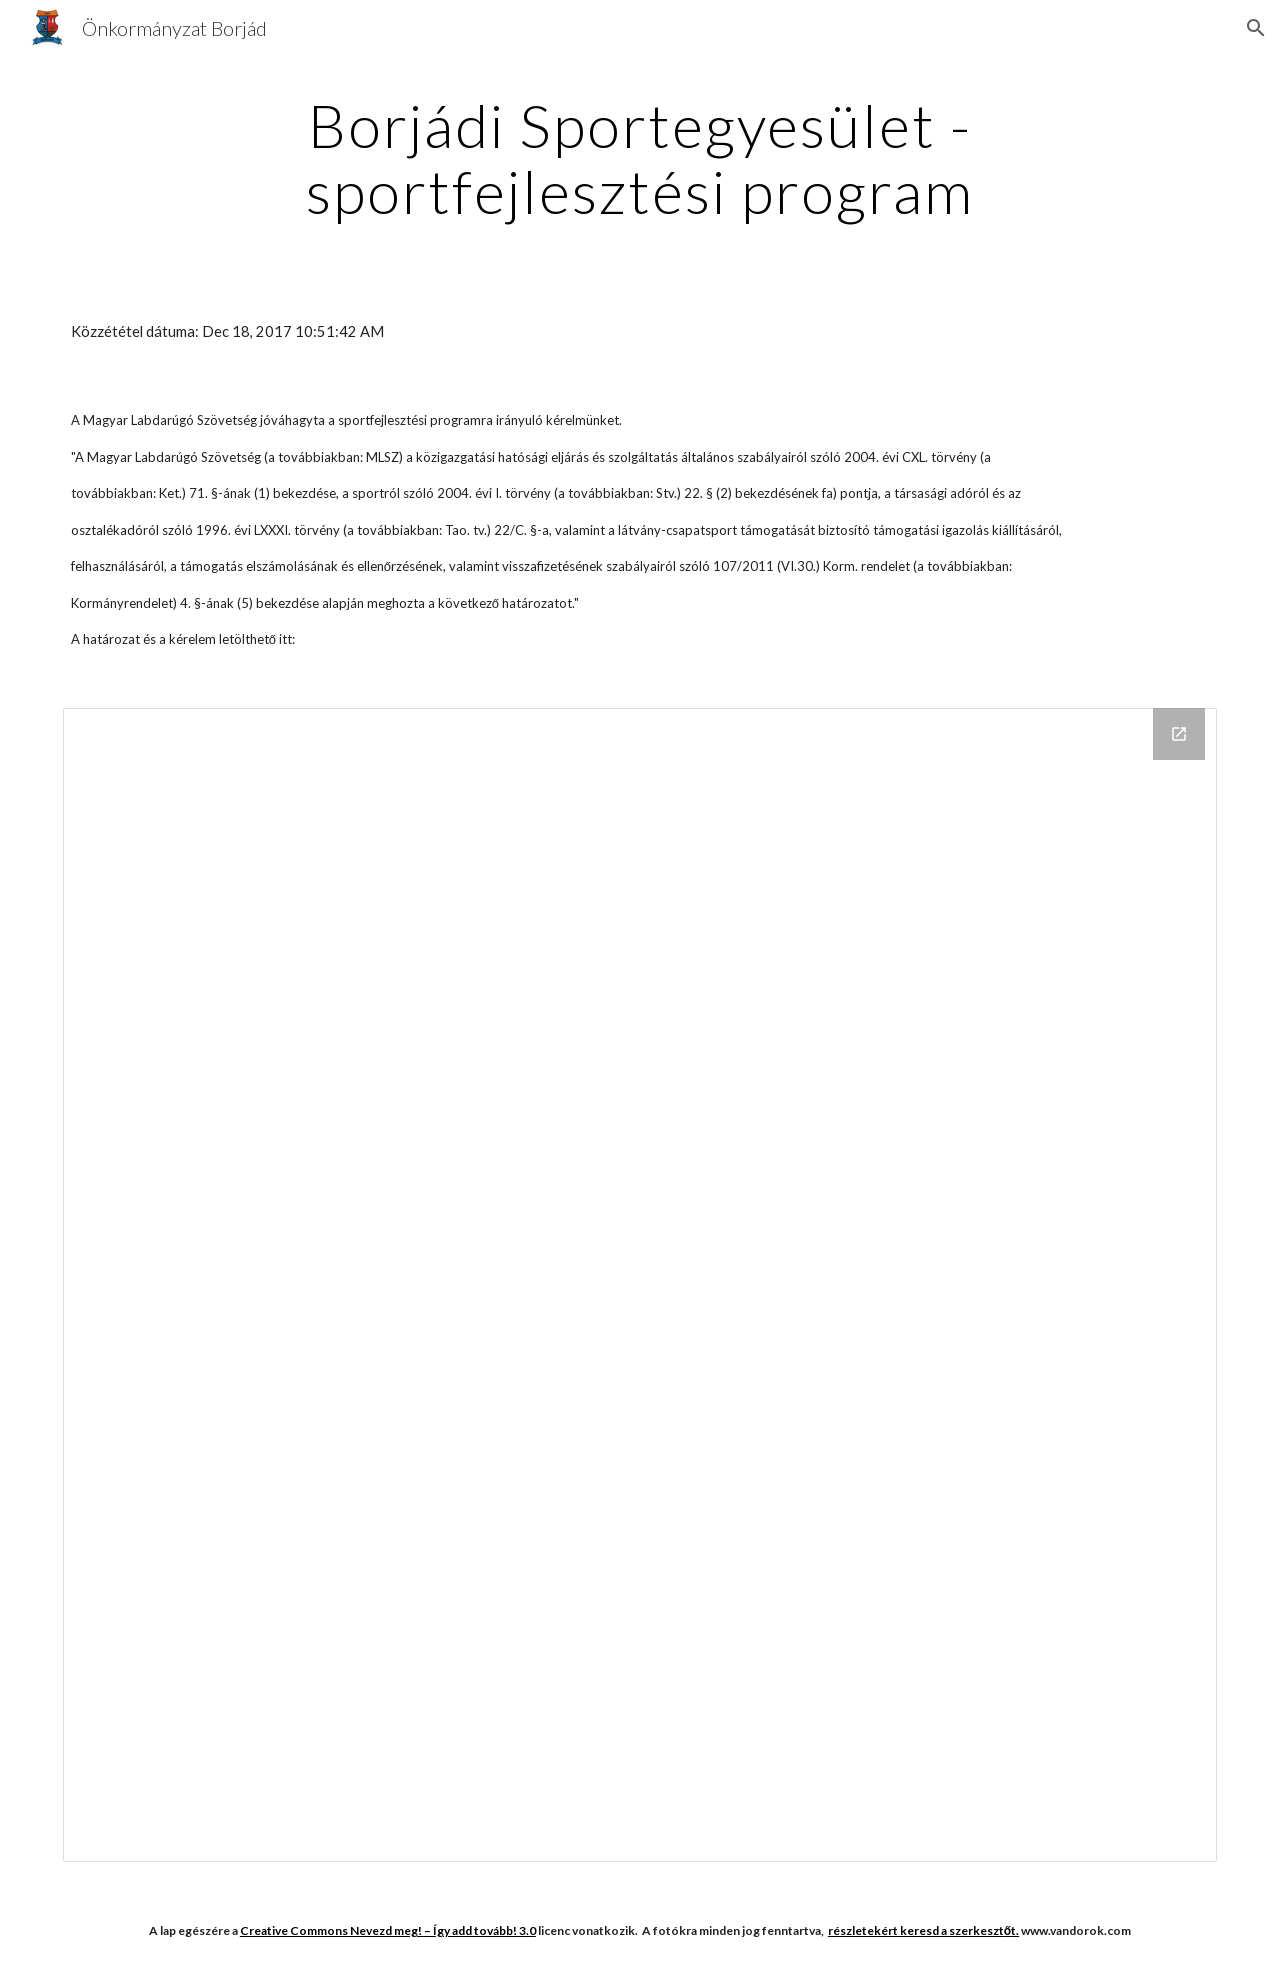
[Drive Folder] (640, 1285)
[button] (1256, 28)
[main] (640, 158)
